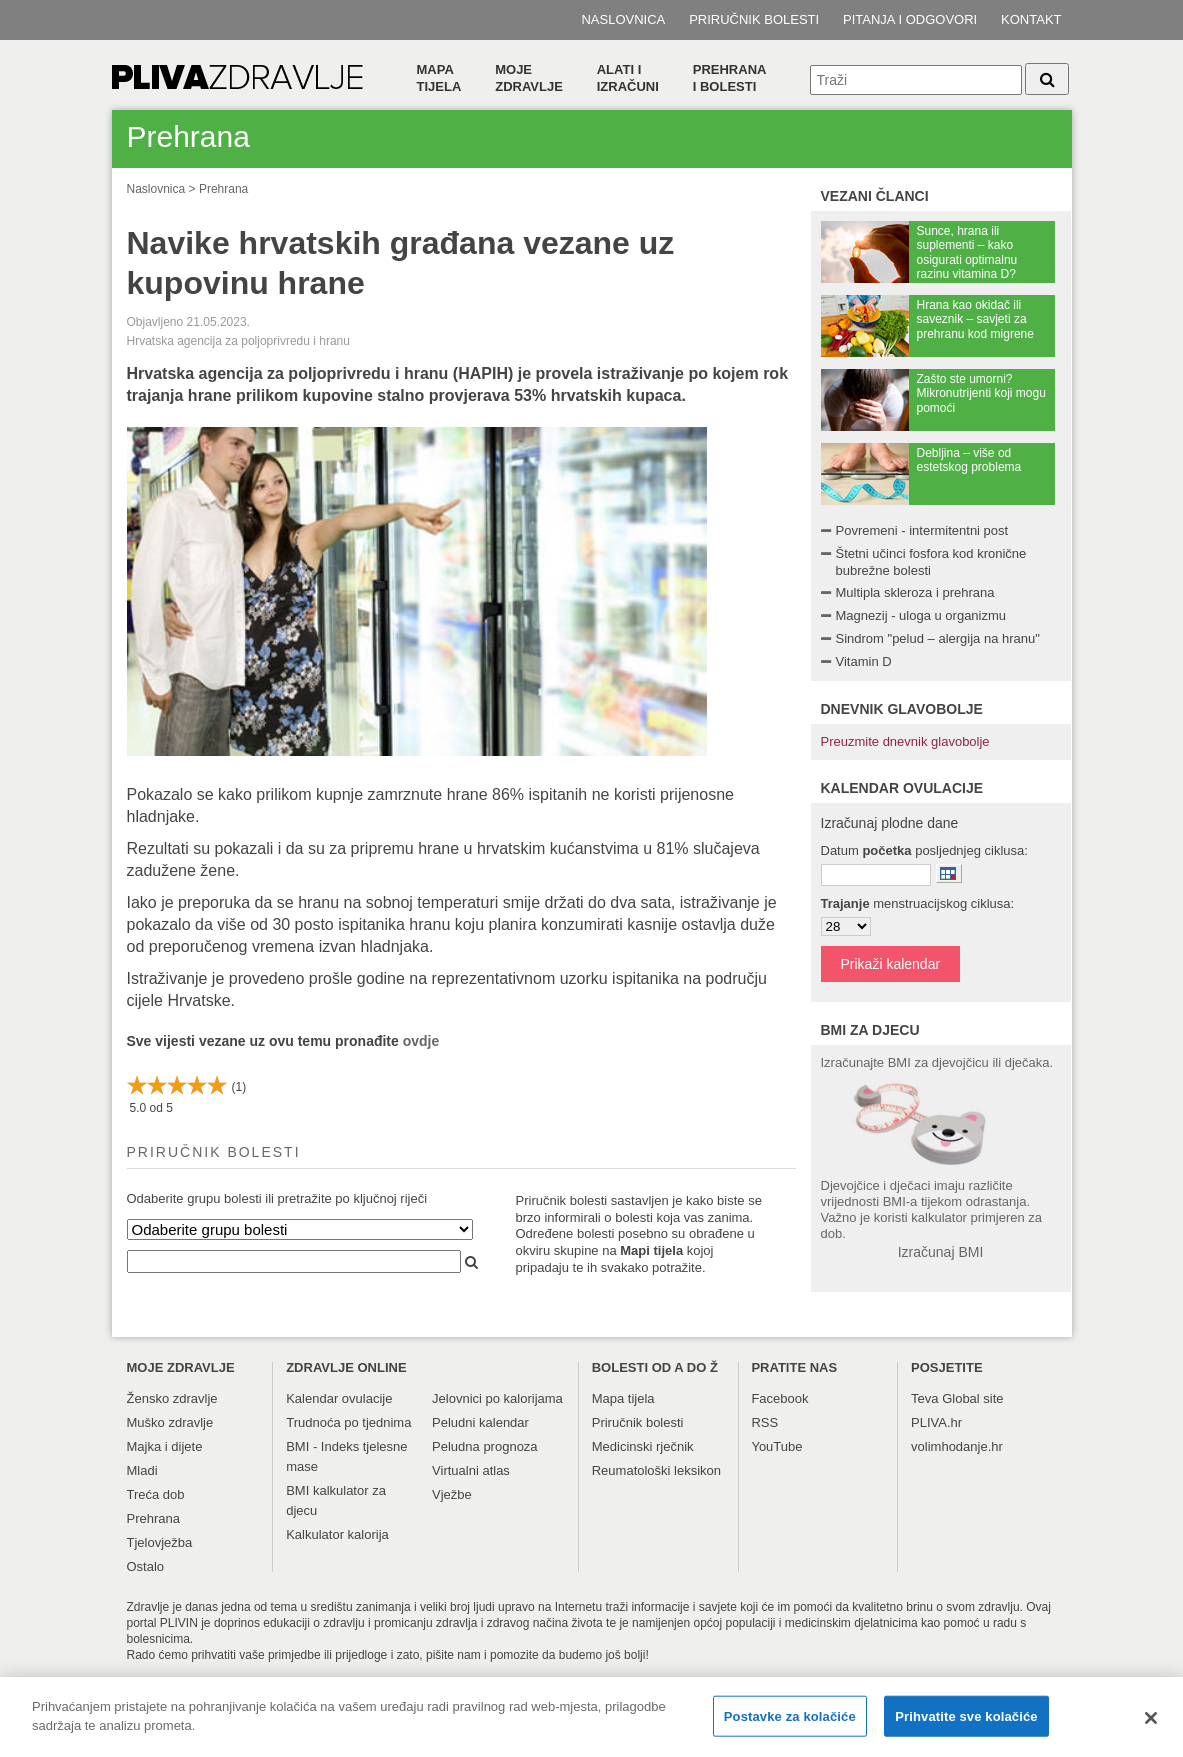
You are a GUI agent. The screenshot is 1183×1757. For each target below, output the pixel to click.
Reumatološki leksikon (656, 1470)
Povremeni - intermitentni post (922, 530)
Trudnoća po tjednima (348, 1422)
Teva (924, 1398)
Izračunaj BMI (941, 1252)
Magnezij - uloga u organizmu (921, 615)
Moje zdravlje (529, 78)
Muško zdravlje (170, 1422)
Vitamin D (864, 661)
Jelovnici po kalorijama (497, 1398)
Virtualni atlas (471, 1470)
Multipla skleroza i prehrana (915, 592)
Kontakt (1031, 19)
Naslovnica (623, 19)
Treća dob (156, 1494)
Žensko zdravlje (172, 1398)
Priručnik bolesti (754, 19)
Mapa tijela (439, 78)
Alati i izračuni (628, 78)
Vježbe (452, 1494)
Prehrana (223, 189)
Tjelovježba (160, 1542)
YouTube (776, 1446)
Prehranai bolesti (730, 78)
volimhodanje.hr (957, 1446)
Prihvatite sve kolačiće (966, 1725)
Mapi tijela (651, 1250)
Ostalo (146, 1566)
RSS (764, 1422)
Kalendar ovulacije (339, 1398)
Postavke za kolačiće (790, 1725)
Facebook (779, 1398)
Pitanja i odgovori (910, 19)
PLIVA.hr (936, 1422)
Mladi (142, 1470)
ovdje (421, 1041)
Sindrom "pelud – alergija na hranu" (938, 638)
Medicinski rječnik (643, 1446)
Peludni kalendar (480, 1422)
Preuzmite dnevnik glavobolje (905, 741)
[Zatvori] (1151, 1728)
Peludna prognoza (485, 1446)
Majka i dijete (165, 1446)
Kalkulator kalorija (337, 1534)
